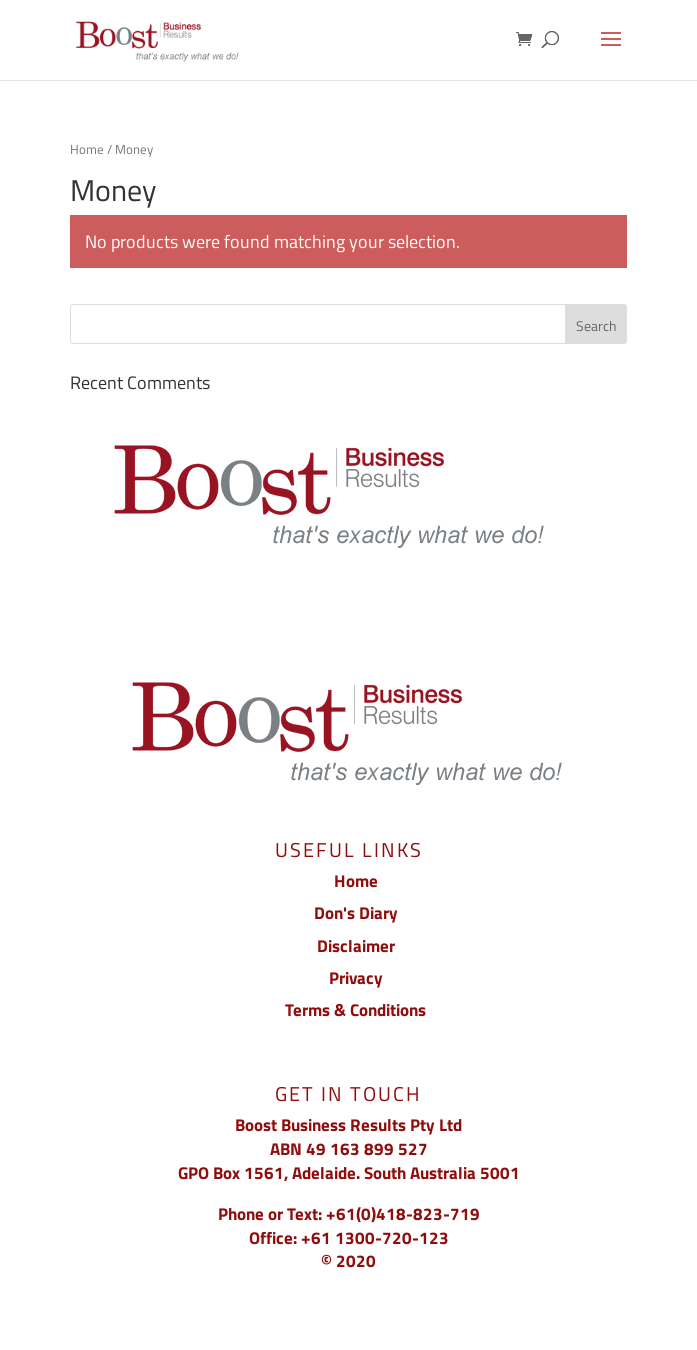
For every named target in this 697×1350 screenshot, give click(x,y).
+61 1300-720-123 (375, 1238)
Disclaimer (356, 946)
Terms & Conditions (355, 1010)
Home (87, 149)
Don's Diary (356, 913)
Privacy (356, 978)
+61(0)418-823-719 (403, 1214)
